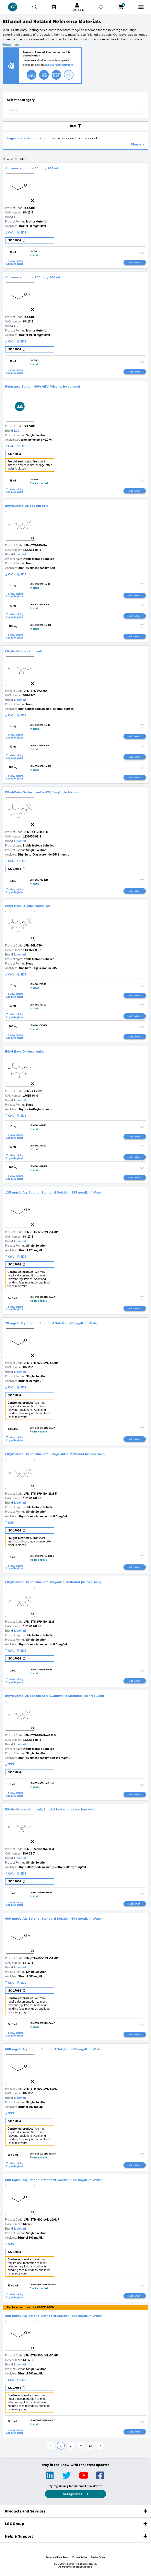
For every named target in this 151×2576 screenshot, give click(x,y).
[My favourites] (101, 7)
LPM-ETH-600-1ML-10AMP (41, 2219)
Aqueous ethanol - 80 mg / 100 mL (32, 168)
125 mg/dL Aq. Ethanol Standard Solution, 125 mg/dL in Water (53, 1192)
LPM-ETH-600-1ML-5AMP (41, 1958)
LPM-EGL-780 (33, 945)
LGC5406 (29, 426)
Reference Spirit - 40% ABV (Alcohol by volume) (42, 386)
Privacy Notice (79, 2556)
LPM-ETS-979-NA (35, 545)
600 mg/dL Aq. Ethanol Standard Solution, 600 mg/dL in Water (53, 1918)
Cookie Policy (98, 2556)
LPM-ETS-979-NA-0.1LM (40, 1735)
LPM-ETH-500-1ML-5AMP (41, 2355)
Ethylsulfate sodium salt (23, 651)
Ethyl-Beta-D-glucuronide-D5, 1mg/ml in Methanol (43, 792)
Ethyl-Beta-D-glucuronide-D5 (27, 906)
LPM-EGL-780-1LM (36, 832)
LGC (16, 217)
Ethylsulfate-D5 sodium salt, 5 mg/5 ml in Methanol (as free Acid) (55, 1454)
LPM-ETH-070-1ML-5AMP (41, 1363)
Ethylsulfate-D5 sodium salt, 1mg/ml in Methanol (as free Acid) (53, 1582)
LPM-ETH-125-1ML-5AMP (41, 1232)
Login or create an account (28, 138)
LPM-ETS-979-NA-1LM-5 (40, 1493)
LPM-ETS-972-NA (35, 691)
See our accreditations (60, 64)
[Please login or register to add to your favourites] (142, 252)
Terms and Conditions (57, 2556)
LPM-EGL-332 (33, 1091)
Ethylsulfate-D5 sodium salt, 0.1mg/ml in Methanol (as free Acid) (54, 1696)
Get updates (73, 2494)
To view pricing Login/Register (15, 262)
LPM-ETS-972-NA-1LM (39, 1849)
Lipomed (20, 554)
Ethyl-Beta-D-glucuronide (24, 1051)
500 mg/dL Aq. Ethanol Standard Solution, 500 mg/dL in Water (53, 2316)
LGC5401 (29, 208)
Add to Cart (134, 262)
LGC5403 (29, 317)
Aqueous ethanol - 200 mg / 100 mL (33, 277)
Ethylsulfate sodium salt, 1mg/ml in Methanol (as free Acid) (50, 1809)
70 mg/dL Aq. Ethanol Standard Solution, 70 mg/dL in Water (51, 1323)
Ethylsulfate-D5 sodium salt (26, 506)
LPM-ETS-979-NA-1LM (39, 1621)
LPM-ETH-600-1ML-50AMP (41, 2089)
